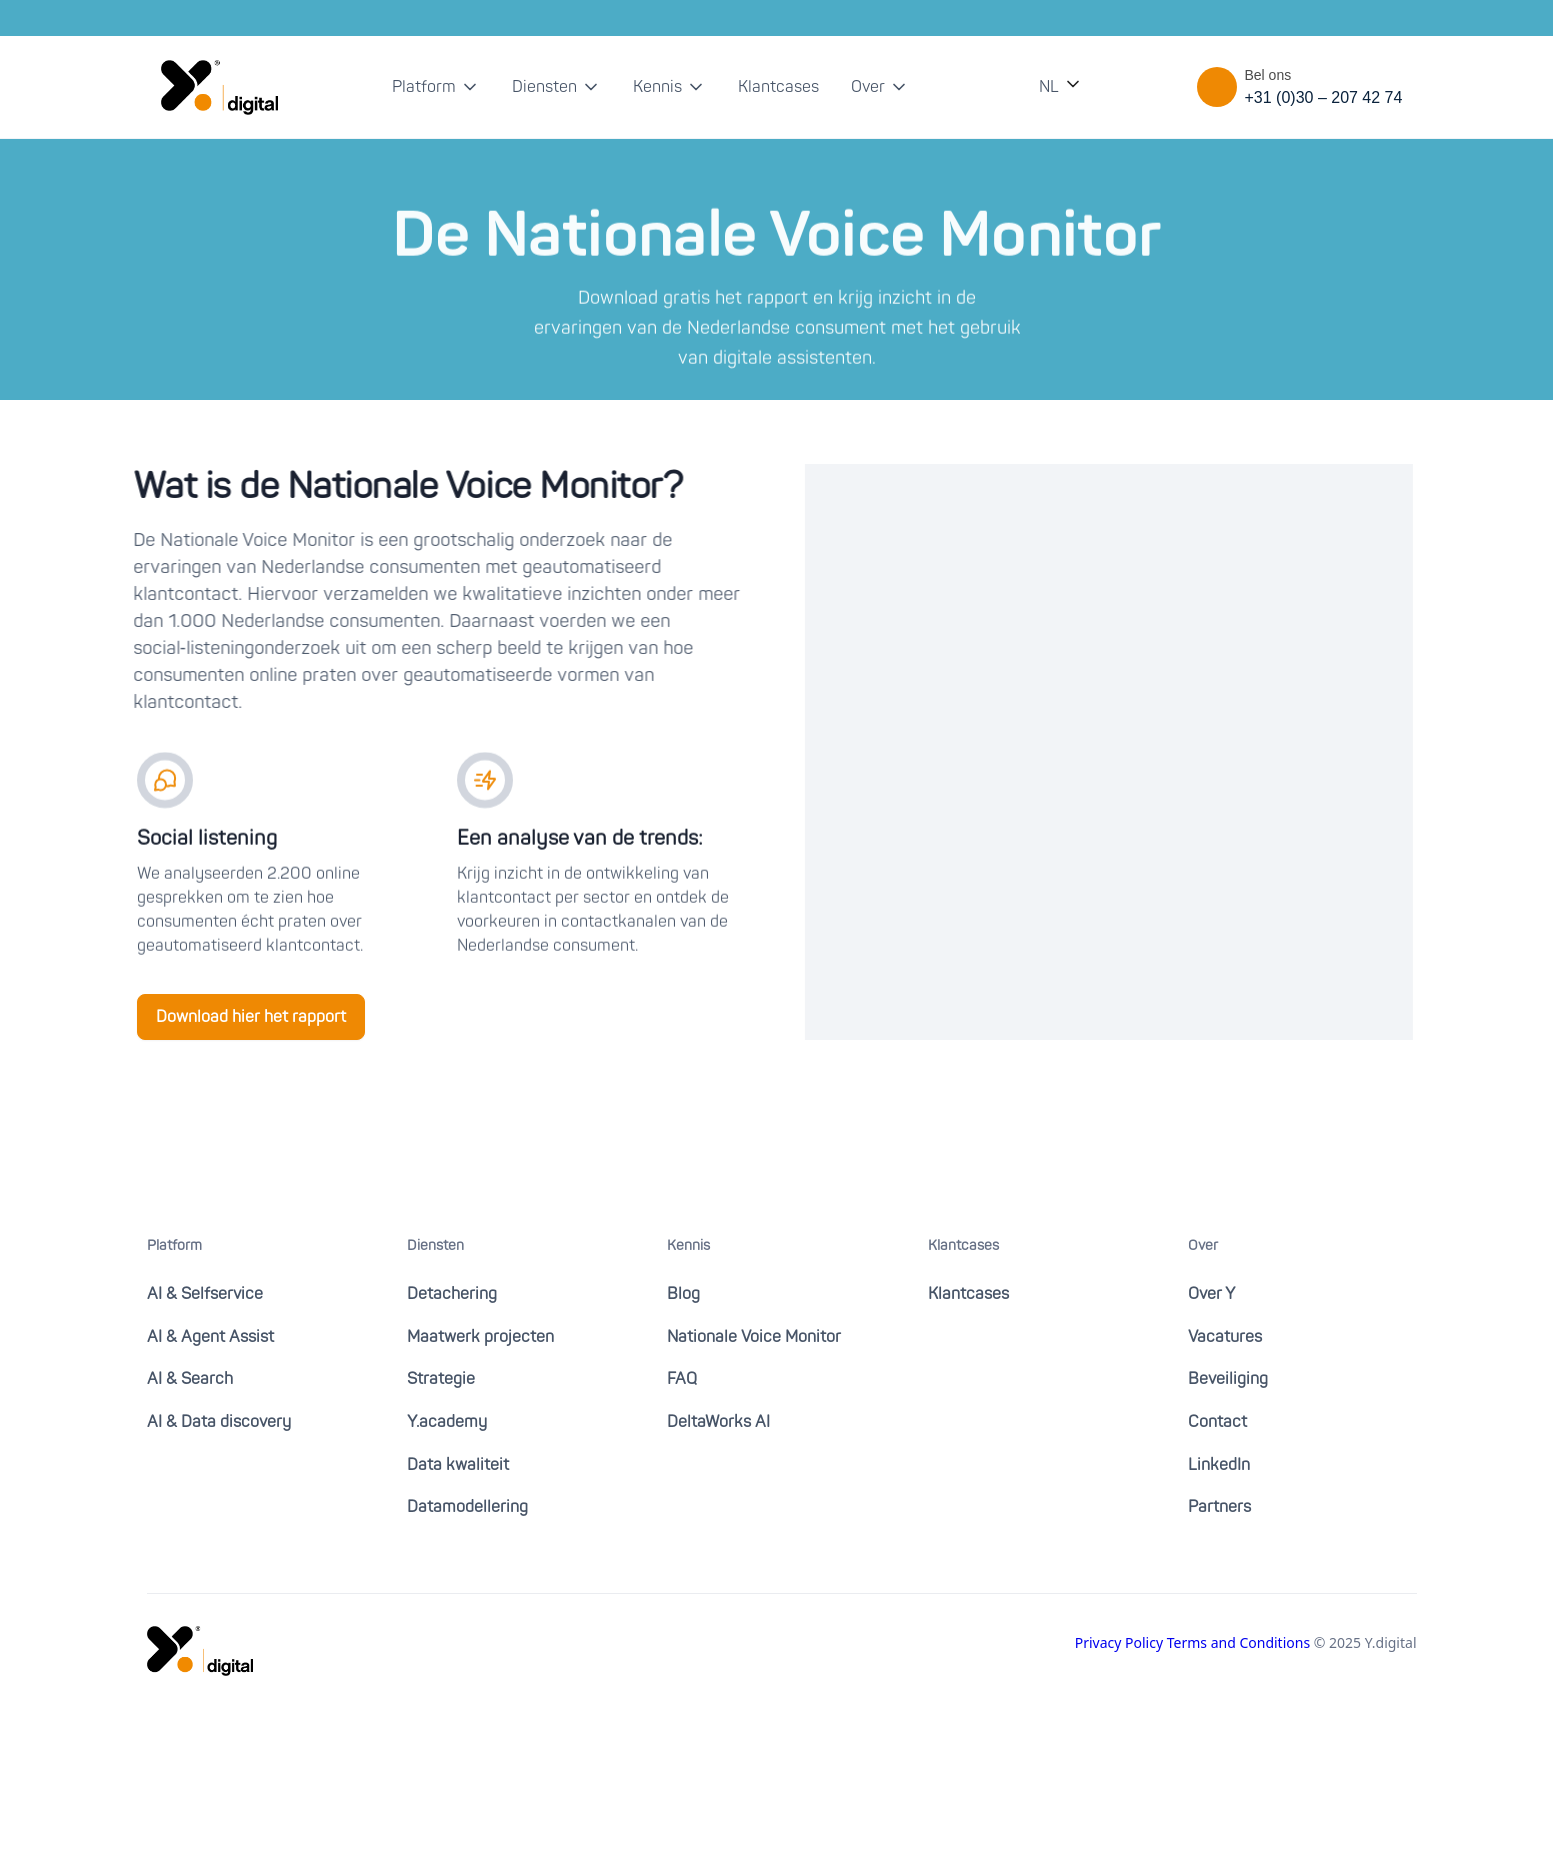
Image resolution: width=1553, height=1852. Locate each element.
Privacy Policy (1121, 1642)
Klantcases (778, 87)
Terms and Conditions (1240, 1642)
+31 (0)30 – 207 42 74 (1324, 98)
